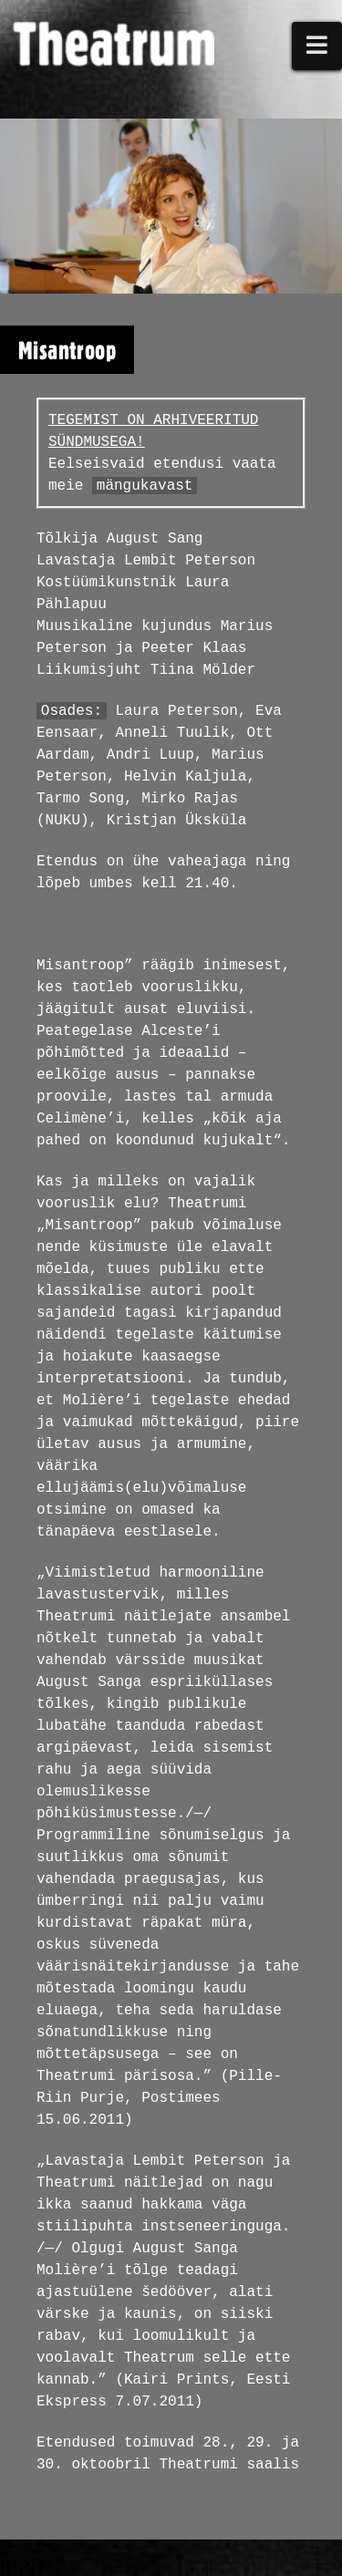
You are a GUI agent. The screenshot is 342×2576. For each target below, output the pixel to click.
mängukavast (145, 486)
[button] (317, 46)
